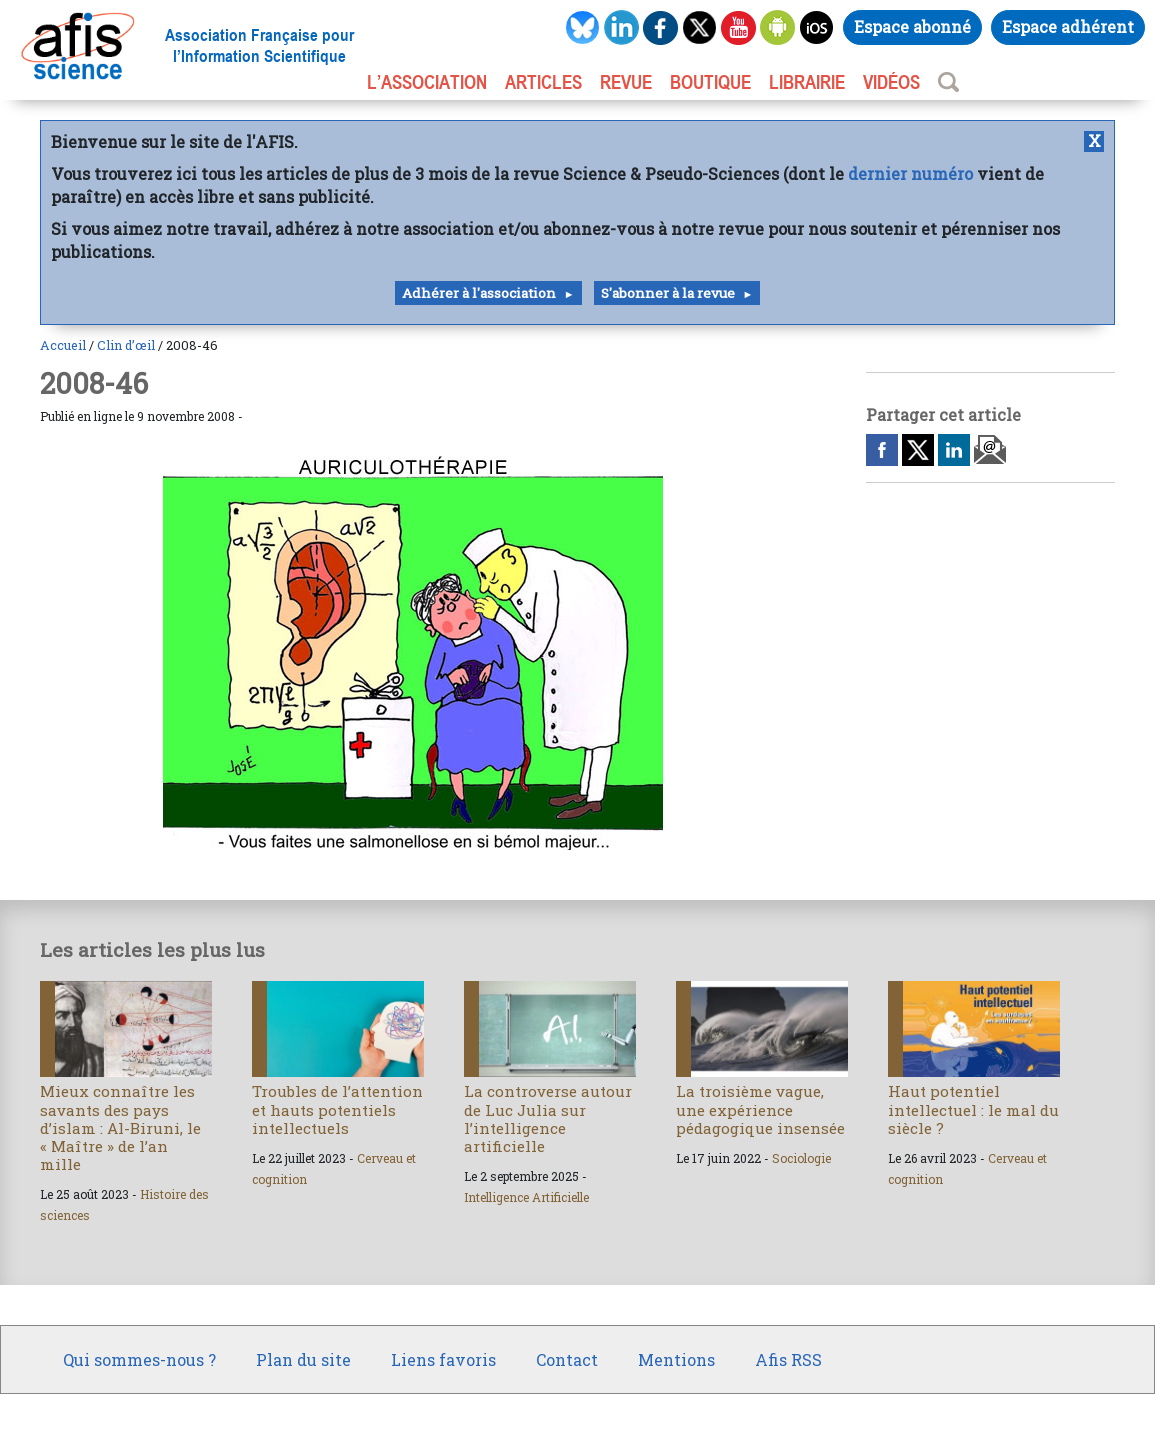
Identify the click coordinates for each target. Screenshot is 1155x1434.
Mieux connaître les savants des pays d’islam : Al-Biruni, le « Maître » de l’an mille (120, 1127)
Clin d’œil (126, 345)
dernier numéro (910, 173)
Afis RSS (788, 1359)
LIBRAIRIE (807, 82)
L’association (427, 82)
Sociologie (801, 1158)
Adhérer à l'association (479, 293)
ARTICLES (543, 82)
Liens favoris (443, 1359)
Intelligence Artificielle (526, 1197)
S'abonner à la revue (668, 293)
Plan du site (303, 1359)
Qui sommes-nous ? (139, 1359)
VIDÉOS (891, 82)
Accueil (63, 345)
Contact (567, 1359)
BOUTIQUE (710, 82)
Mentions (676, 1359)
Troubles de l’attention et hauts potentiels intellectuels (337, 1109)
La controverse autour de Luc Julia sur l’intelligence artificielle (548, 1118)
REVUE (626, 82)
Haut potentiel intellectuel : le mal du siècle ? (973, 1109)
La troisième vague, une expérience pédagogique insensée (760, 1109)
